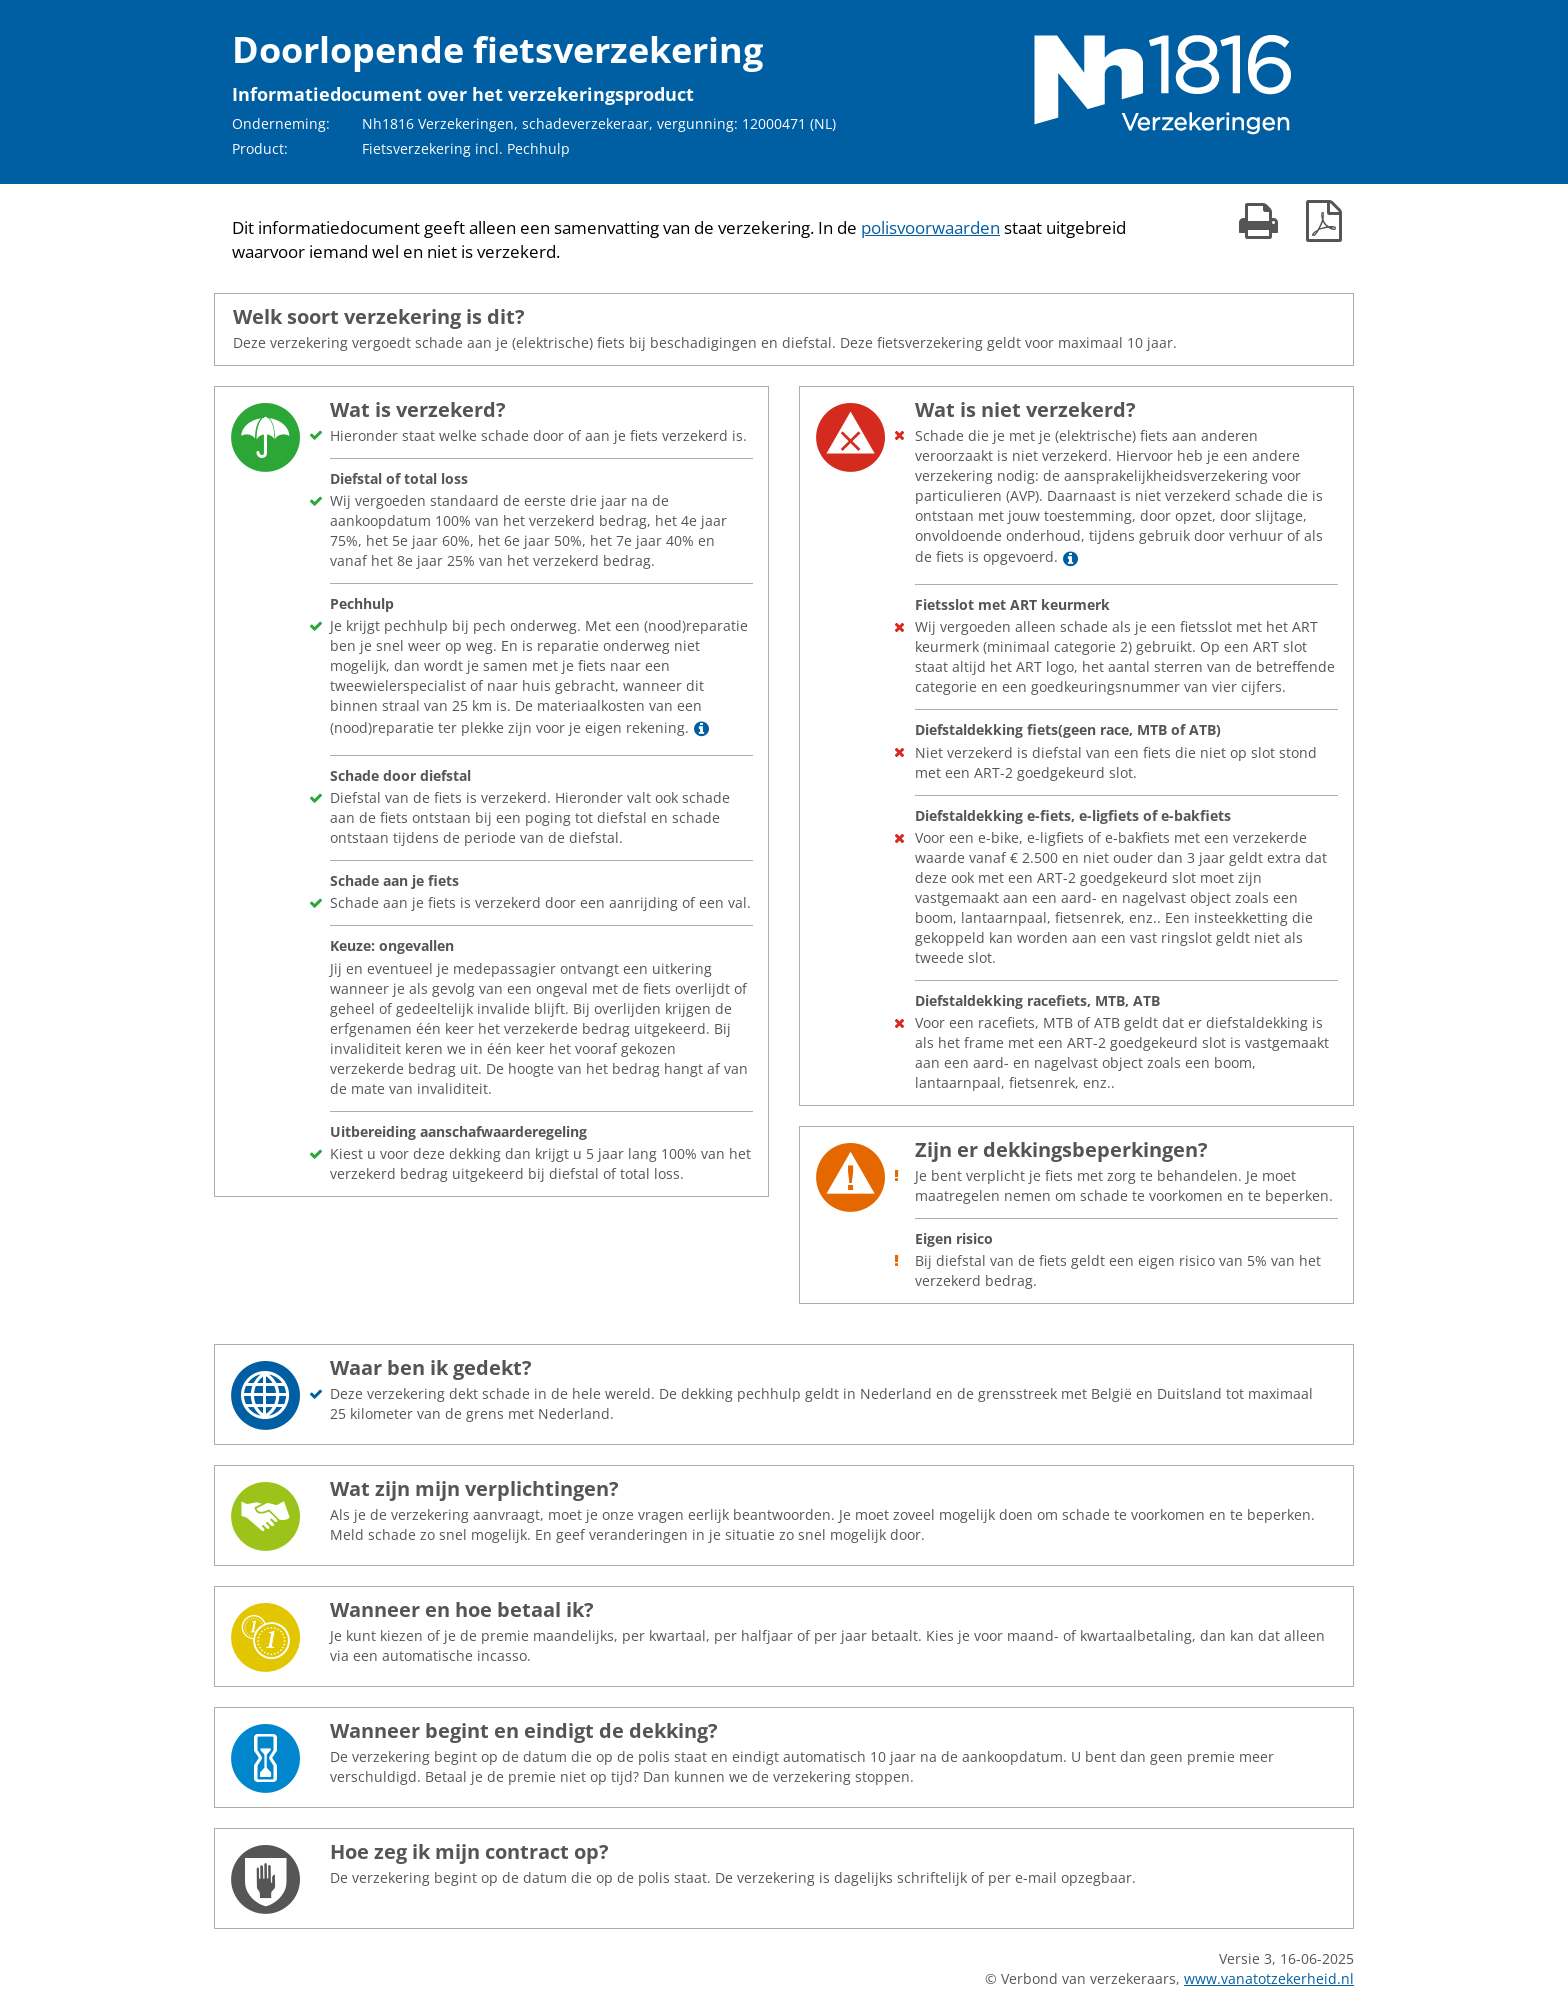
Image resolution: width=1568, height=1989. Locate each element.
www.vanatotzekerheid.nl (1269, 1978)
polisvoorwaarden (930, 227)
